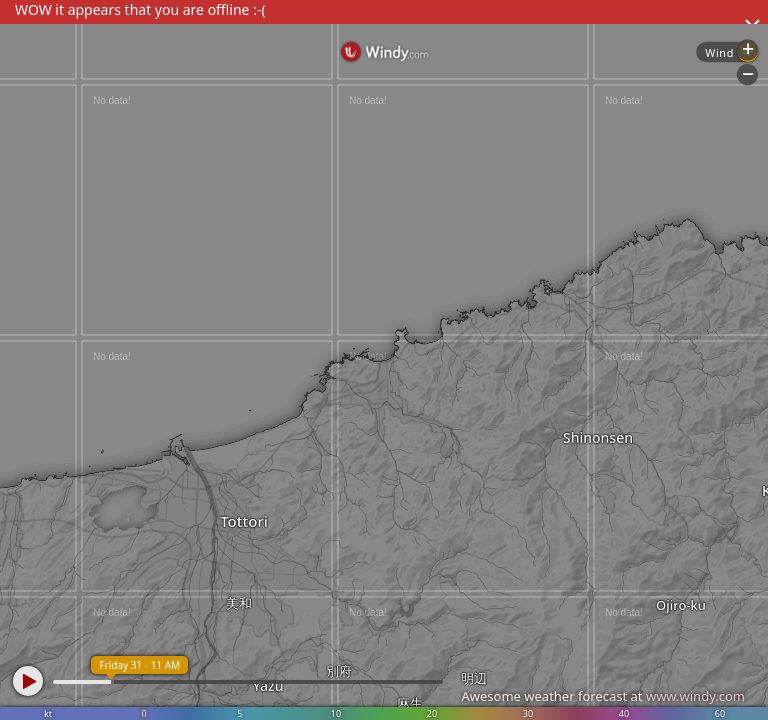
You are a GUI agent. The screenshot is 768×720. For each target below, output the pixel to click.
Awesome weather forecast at (603, 696)
